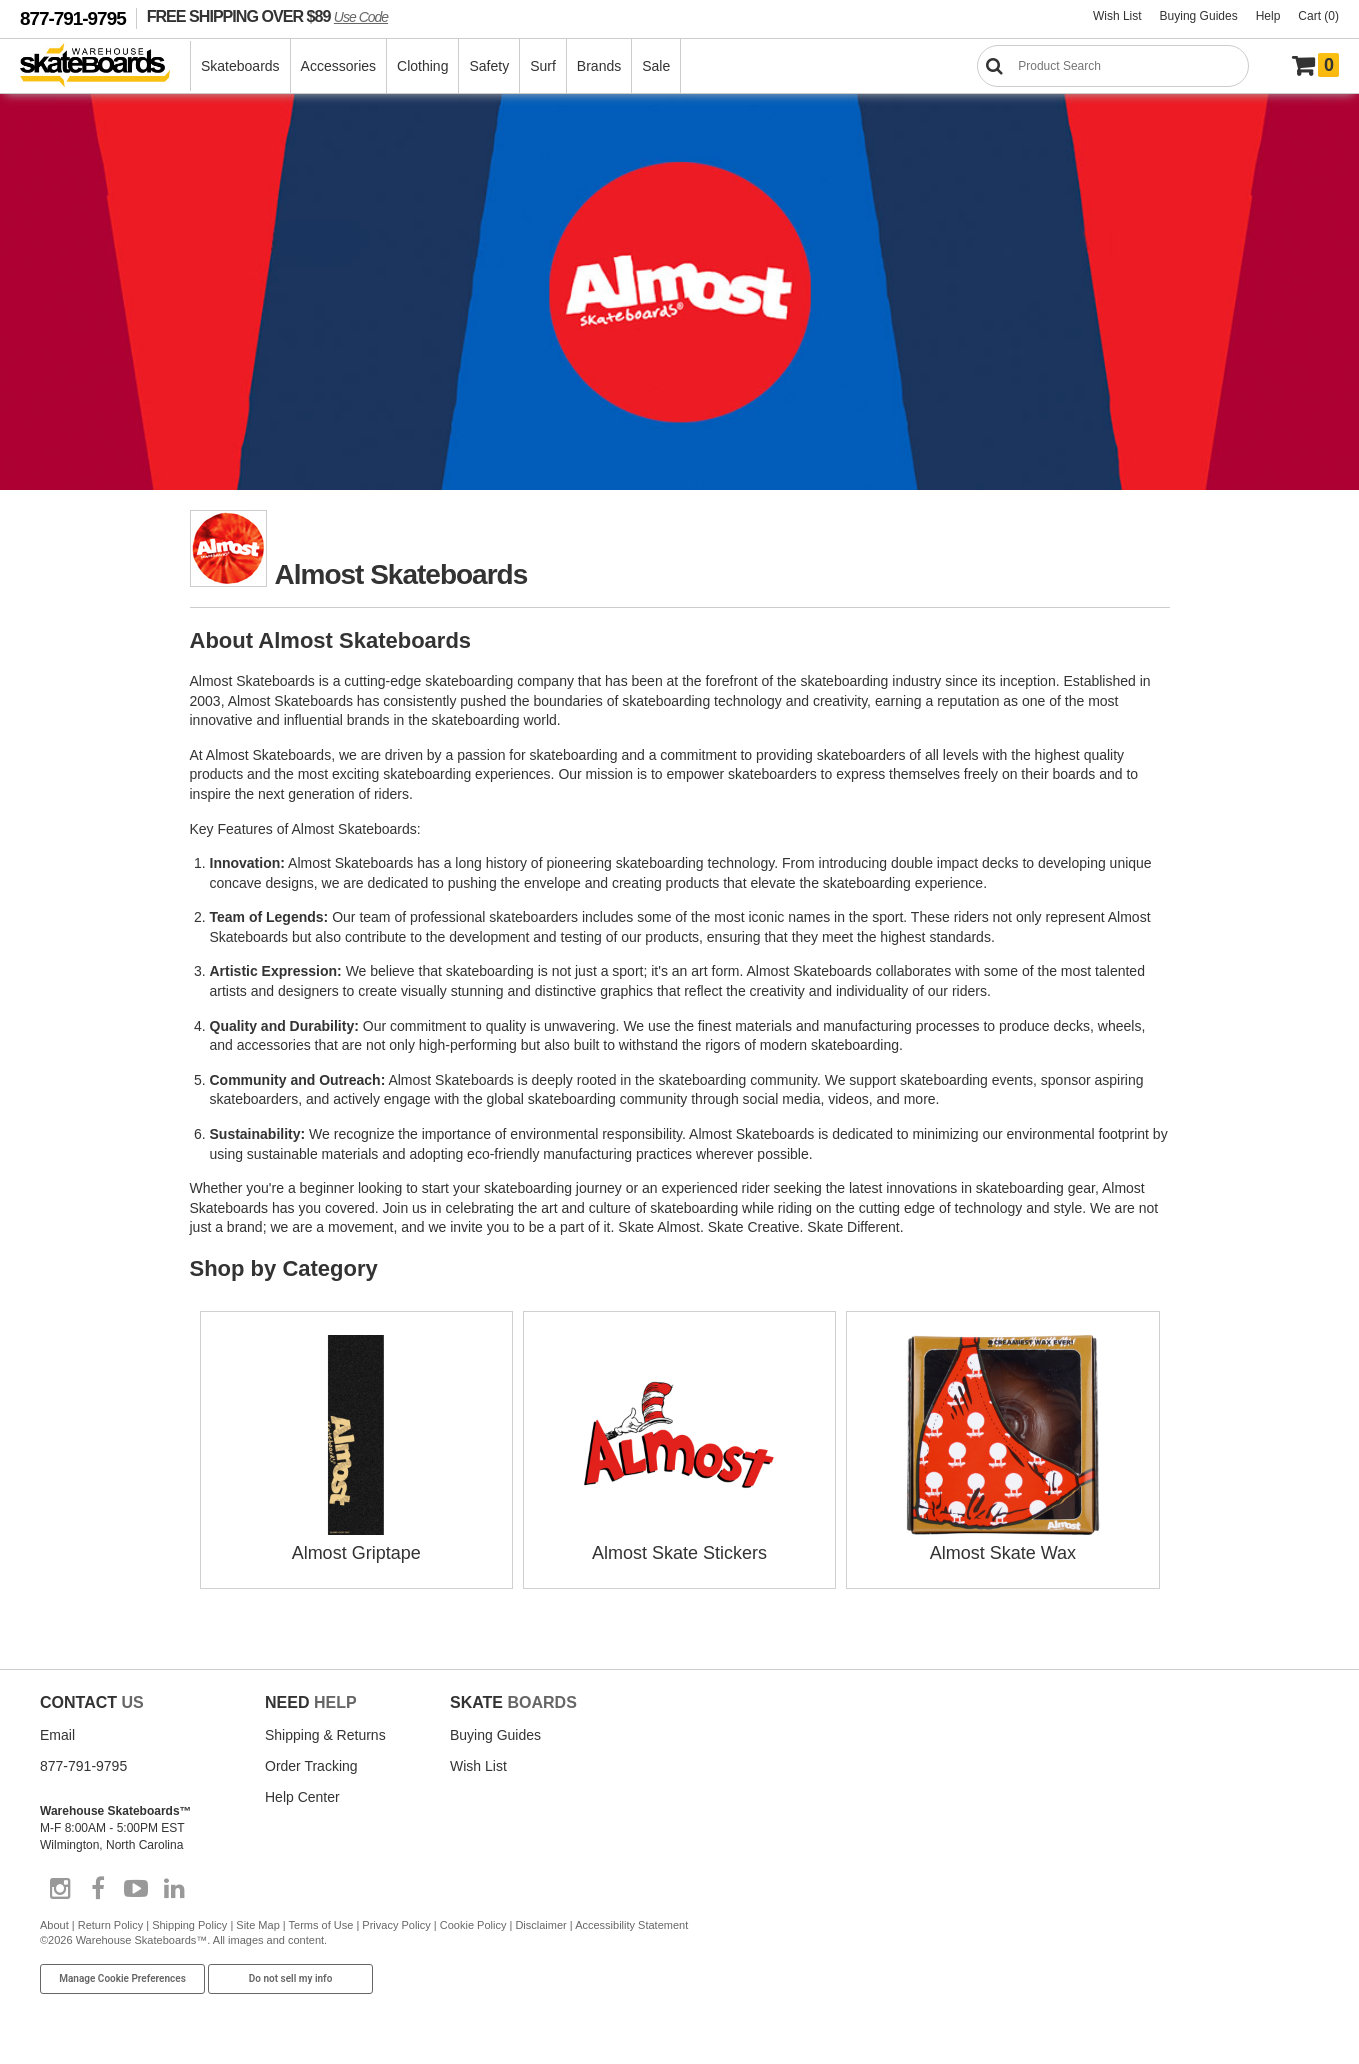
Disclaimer (540, 1925)
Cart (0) (1318, 16)
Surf (543, 66)
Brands (599, 66)
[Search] (1113, 66)
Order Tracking (311, 1766)
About (54, 1925)
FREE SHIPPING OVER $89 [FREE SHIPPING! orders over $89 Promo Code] (267, 16)
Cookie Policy (473, 1925)
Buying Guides (1199, 16)
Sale (656, 66)
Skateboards (240, 66)
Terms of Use (321, 1925)
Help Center (302, 1797)
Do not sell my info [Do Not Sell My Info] (291, 1978)
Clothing (422, 66)
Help (1268, 16)
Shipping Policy (189, 1925)
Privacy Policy (396, 1925)
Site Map (257, 1925)
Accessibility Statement (631, 1925)
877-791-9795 (73, 18)
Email (57, 1735)
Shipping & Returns (325, 1735)
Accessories (338, 66)
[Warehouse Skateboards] (105, 66)
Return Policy (110, 1925)
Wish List (1117, 16)
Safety (489, 66)
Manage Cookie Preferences (122, 1978)
